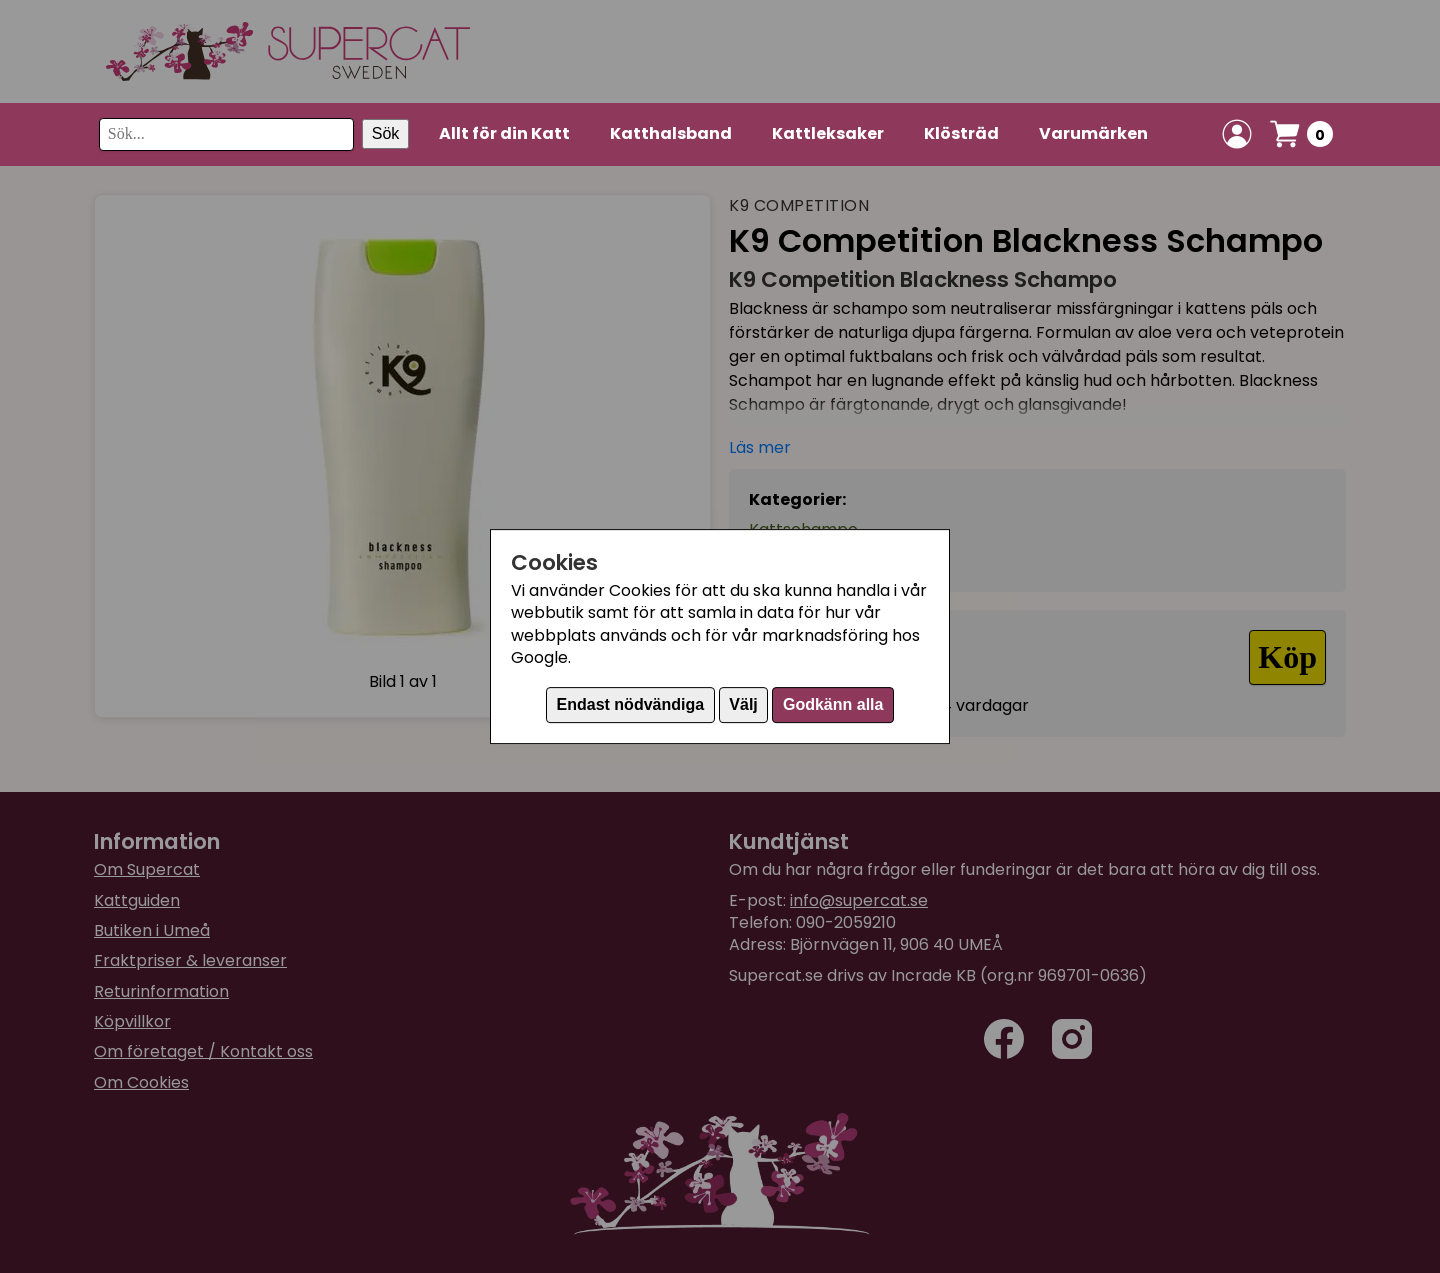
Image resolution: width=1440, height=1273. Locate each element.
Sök (386, 133)
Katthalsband (671, 133)
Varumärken (1093, 133)
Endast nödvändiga (631, 704)
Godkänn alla (833, 704)
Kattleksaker (828, 133)
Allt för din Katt (504, 133)
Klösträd (961, 133)
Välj (743, 704)
